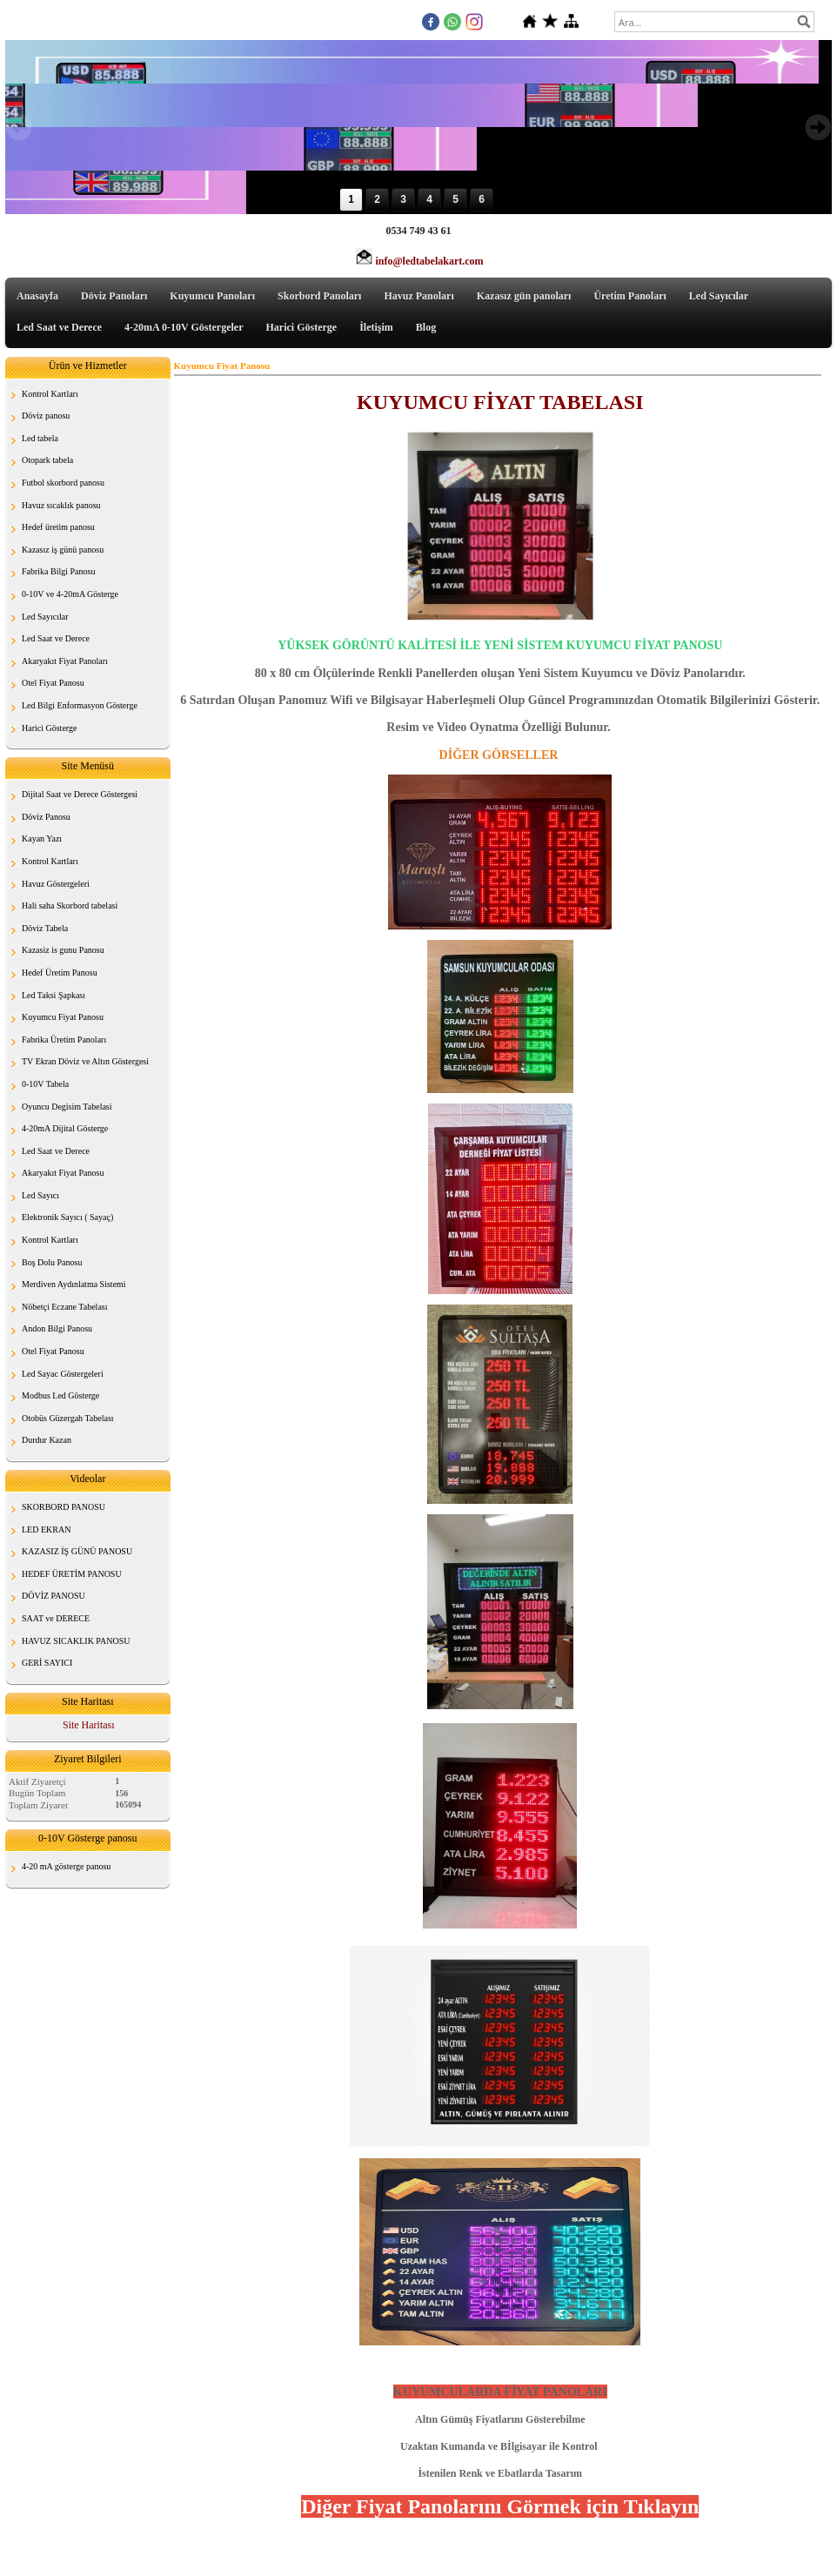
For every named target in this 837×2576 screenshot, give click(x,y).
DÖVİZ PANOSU (53, 1595)
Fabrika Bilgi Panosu (58, 571)
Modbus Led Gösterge (60, 1395)
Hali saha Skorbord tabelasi (69, 905)
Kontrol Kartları (50, 394)
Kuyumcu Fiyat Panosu (63, 1017)
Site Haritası (89, 1725)
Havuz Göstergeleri (56, 884)
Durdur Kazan (46, 1440)
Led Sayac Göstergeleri (63, 1374)
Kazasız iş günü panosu (63, 549)
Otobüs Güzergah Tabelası (68, 1418)
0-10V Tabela (45, 1084)
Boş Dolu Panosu (52, 1262)
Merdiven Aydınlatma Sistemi (74, 1284)
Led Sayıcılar (718, 296)
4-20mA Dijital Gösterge (65, 1128)
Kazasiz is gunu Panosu (63, 950)
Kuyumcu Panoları (212, 296)
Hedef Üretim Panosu (59, 972)
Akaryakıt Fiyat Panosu (63, 1172)
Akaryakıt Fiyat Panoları (65, 661)
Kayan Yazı (42, 838)
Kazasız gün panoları (524, 296)
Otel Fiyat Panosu (53, 683)
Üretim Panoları (629, 296)
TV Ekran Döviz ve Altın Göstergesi (85, 1061)
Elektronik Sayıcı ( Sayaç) (67, 1217)
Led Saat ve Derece (59, 327)
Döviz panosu (46, 415)
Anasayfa (37, 296)
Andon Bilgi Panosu (57, 1328)
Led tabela (40, 438)
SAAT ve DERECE (56, 1618)
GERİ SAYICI (47, 1662)
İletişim (376, 327)
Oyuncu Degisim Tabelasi (67, 1106)
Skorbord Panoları (319, 296)
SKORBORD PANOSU (63, 1507)
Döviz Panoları (114, 296)
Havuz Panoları (418, 296)
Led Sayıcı (40, 1195)
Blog (426, 327)
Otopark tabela (47, 460)
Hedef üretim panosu (58, 527)
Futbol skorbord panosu (63, 482)
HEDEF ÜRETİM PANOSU (72, 1574)
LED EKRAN (46, 1529)
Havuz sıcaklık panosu (61, 505)
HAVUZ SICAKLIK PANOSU (76, 1641)
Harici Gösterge (302, 327)
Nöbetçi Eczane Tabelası (65, 1306)
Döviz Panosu (46, 817)
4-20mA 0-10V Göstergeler (183, 327)
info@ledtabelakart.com (429, 261)
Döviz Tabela (45, 928)
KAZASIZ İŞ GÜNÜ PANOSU (77, 1551)
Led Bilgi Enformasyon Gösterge (79, 705)
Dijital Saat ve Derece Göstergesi (79, 794)
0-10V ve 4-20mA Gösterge (70, 594)
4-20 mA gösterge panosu (66, 1866)
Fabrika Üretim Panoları (64, 1039)
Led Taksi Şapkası (53, 995)
